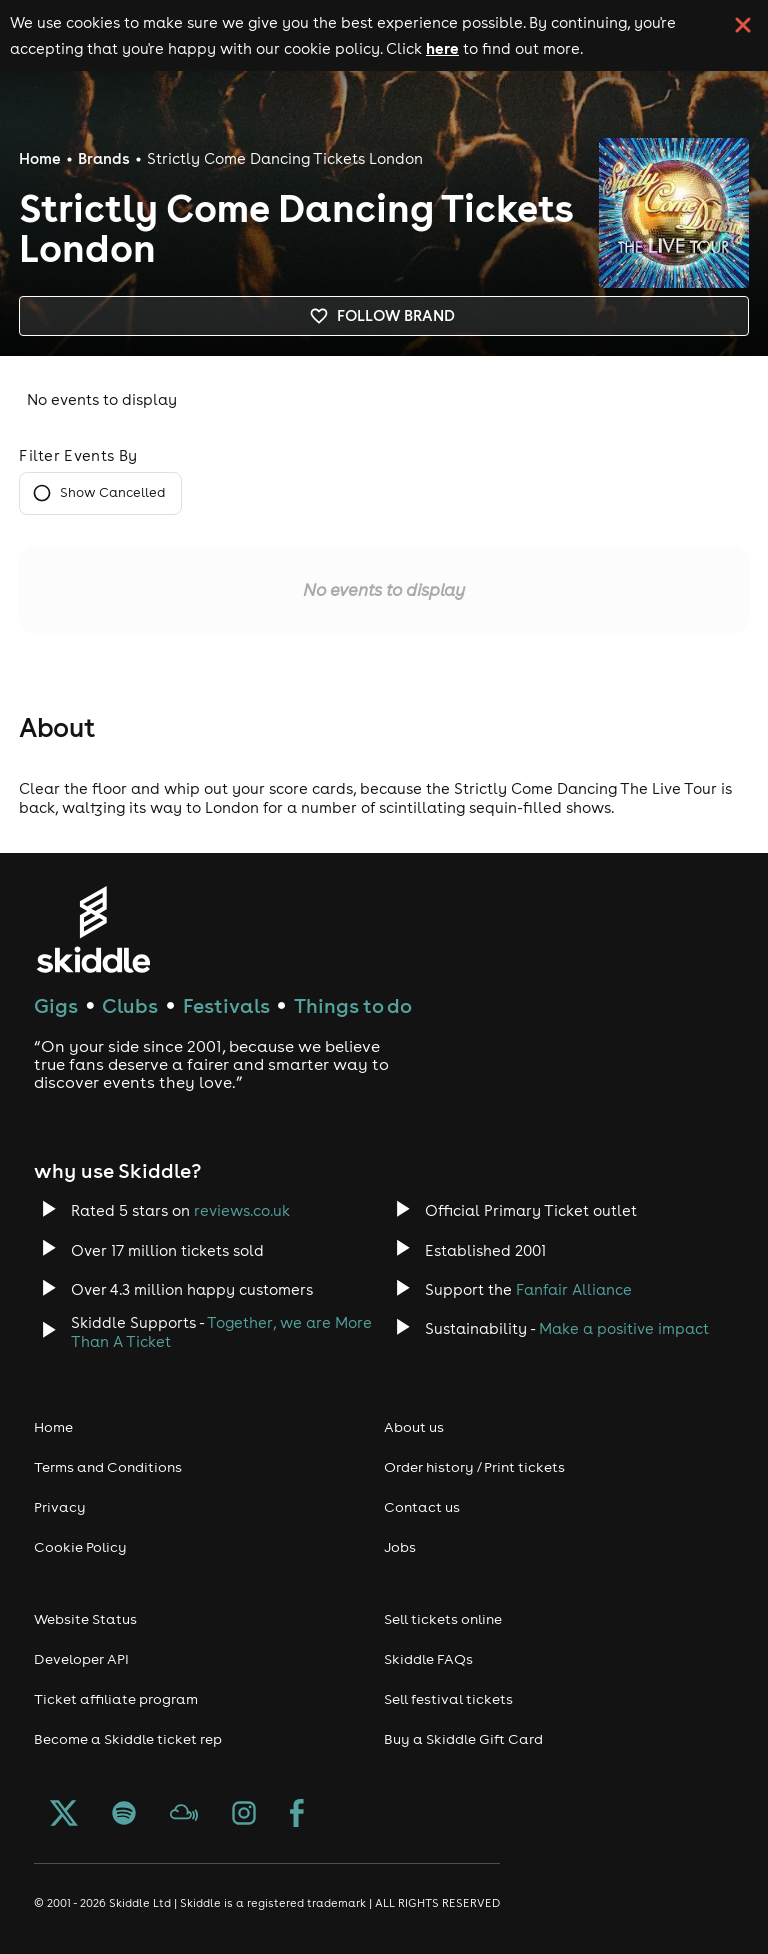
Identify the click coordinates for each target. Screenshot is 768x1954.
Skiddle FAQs (428, 1659)
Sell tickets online (443, 1619)
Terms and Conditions (108, 1467)
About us (414, 1427)
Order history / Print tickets (474, 1467)
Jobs (400, 1547)
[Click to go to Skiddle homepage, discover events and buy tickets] (92, 929)
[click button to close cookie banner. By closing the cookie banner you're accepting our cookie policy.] (743, 25)
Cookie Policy (80, 1547)
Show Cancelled (100, 493)
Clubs (130, 1005)
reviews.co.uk (242, 1210)
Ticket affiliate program (116, 1699)
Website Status (85, 1619)
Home (40, 158)
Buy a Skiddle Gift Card (463, 1739)
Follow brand (384, 316)
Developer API (81, 1659)
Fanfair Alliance (574, 1289)
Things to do (353, 1005)
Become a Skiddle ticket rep (128, 1739)
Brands (104, 158)
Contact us (422, 1507)
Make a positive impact (624, 1328)
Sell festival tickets (448, 1699)
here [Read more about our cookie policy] (442, 48)
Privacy (60, 1507)
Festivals (226, 1005)
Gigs (56, 1005)
